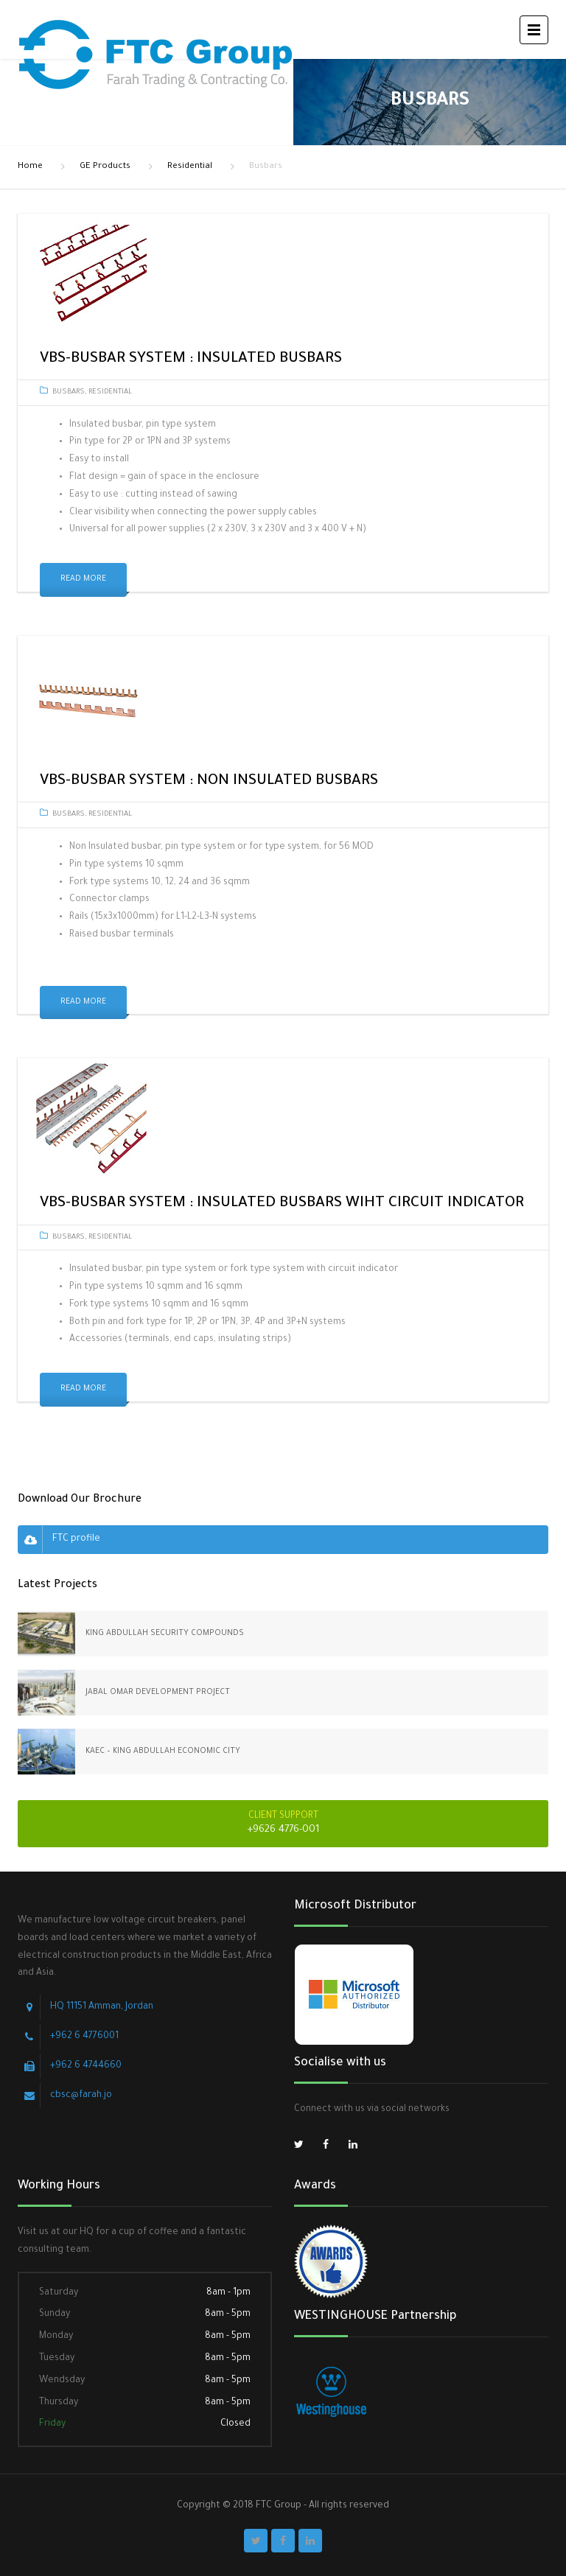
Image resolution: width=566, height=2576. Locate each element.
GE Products (105, 167)
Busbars (68, 392)
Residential (189, 167)
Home (30, 167)
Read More (83, 579)
